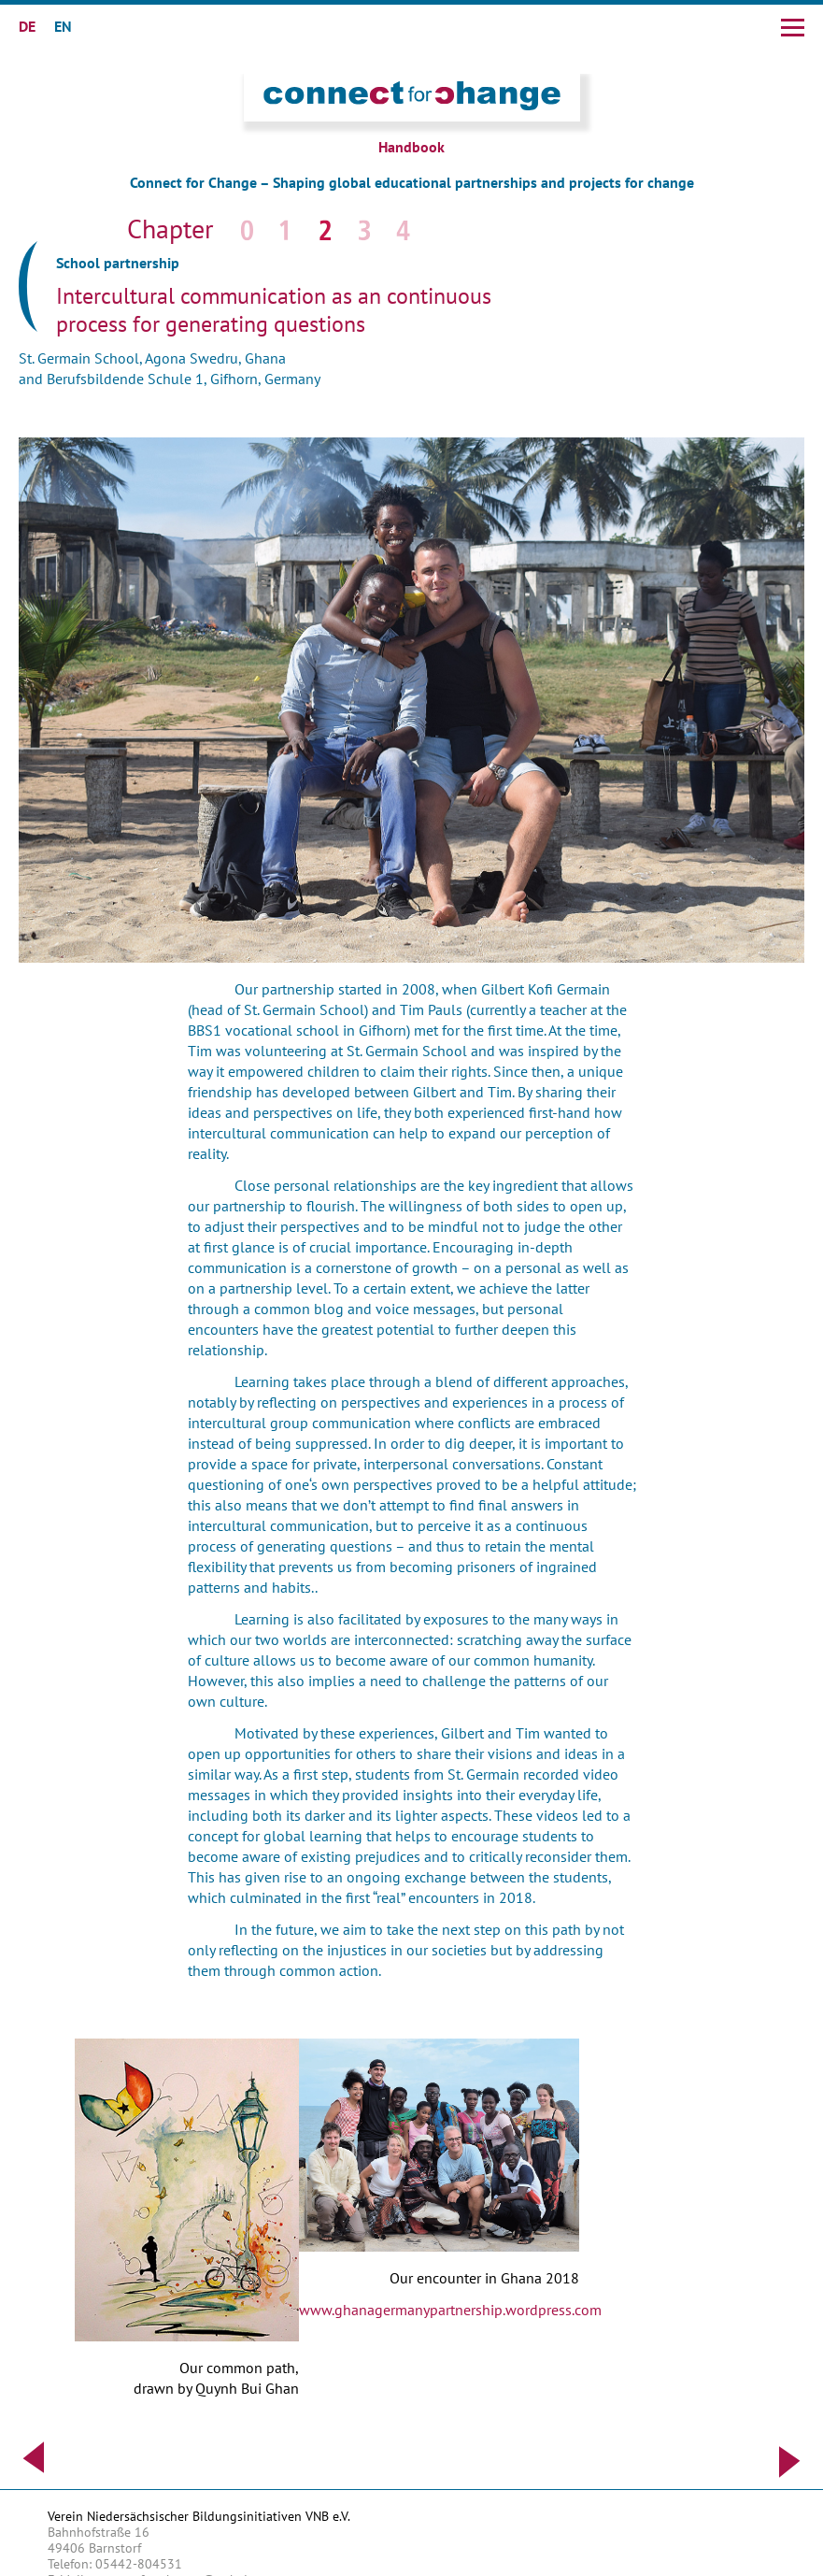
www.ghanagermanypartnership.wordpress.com (450, 2309)
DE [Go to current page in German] (27, 26)
